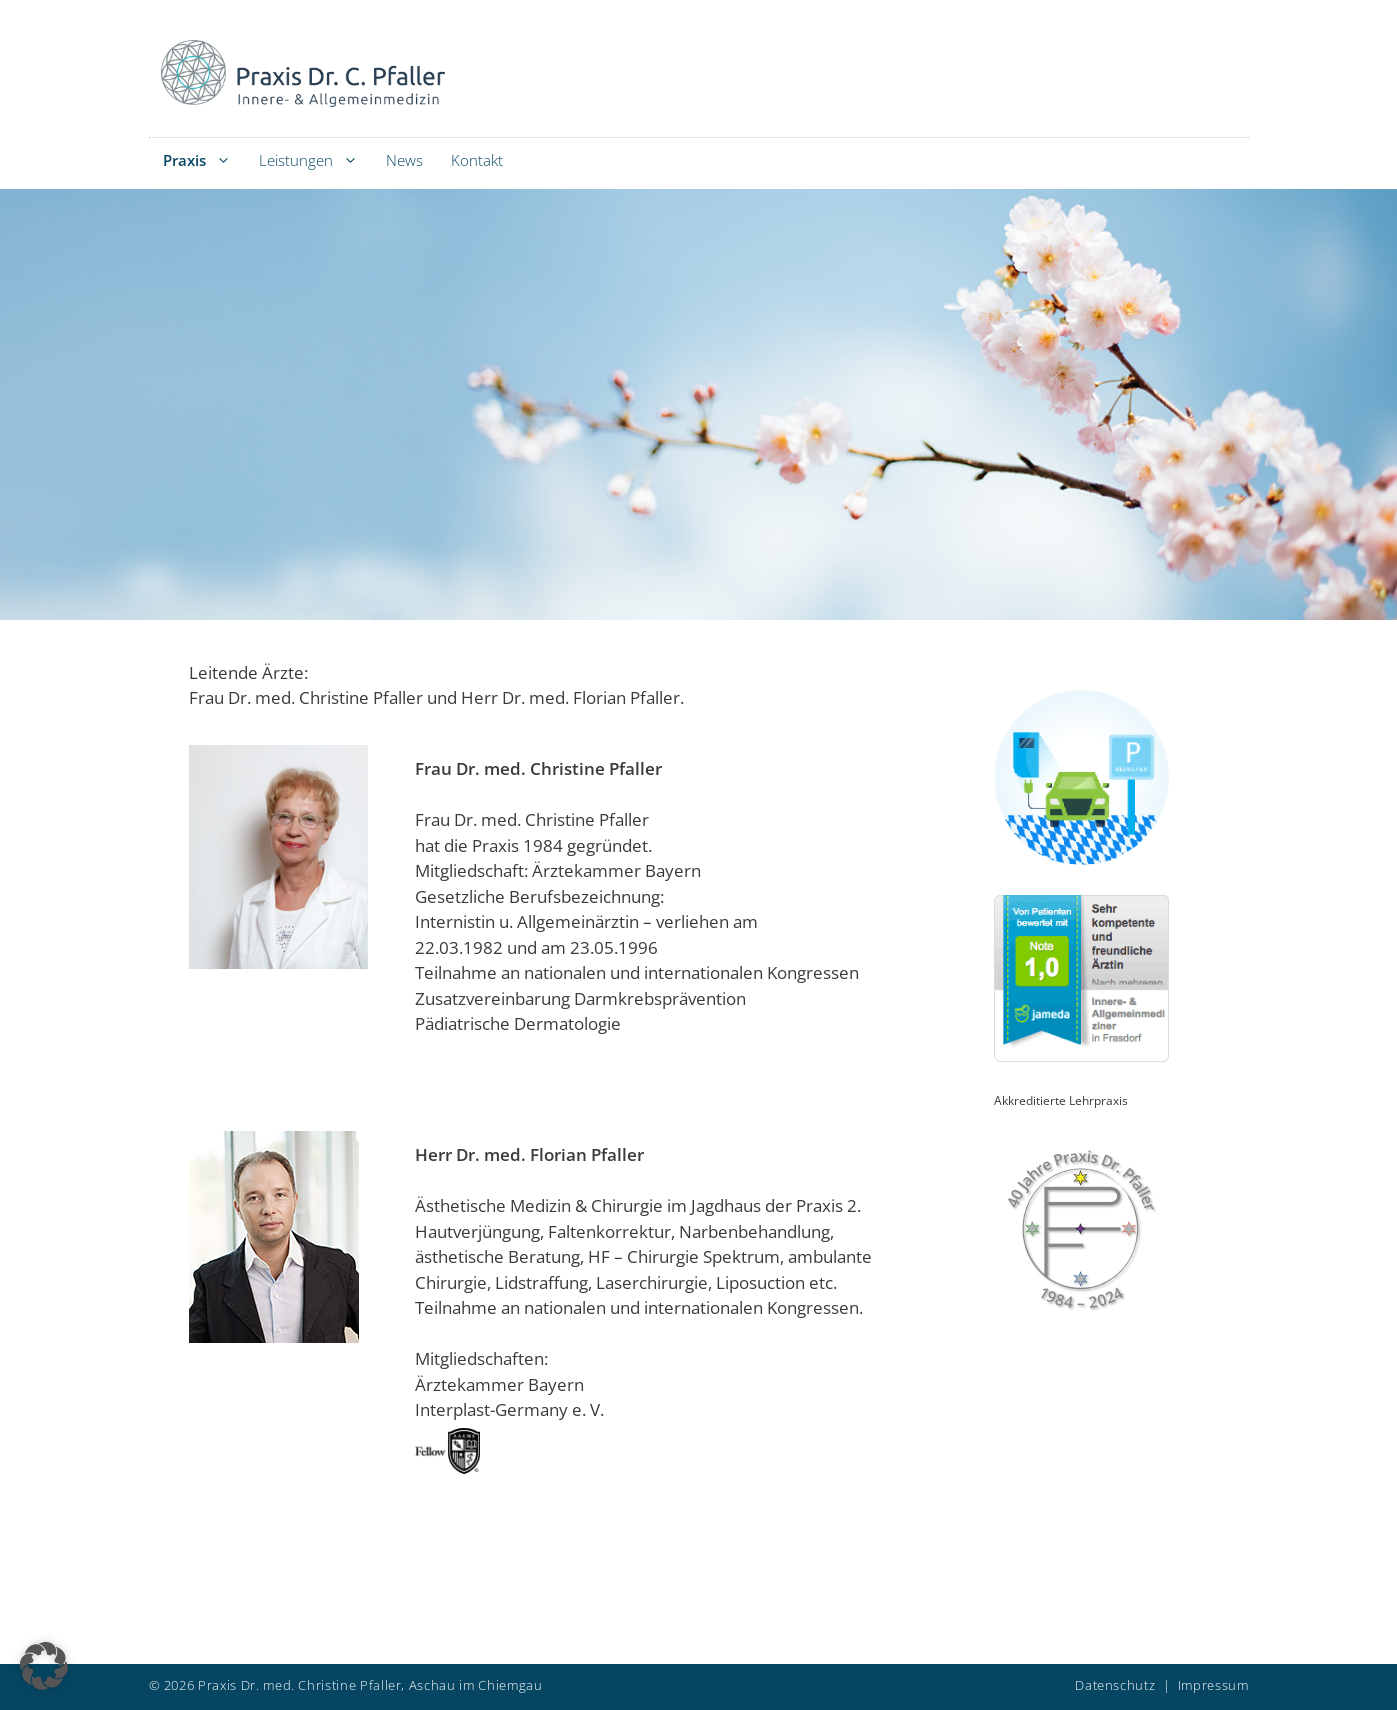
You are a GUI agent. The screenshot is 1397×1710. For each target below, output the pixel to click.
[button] (44, 1666)
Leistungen (315, 160)
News (404, 160)
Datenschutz (1115, 1685)
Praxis (204, 160)
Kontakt (477, 160)
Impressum (1213, 1685)
